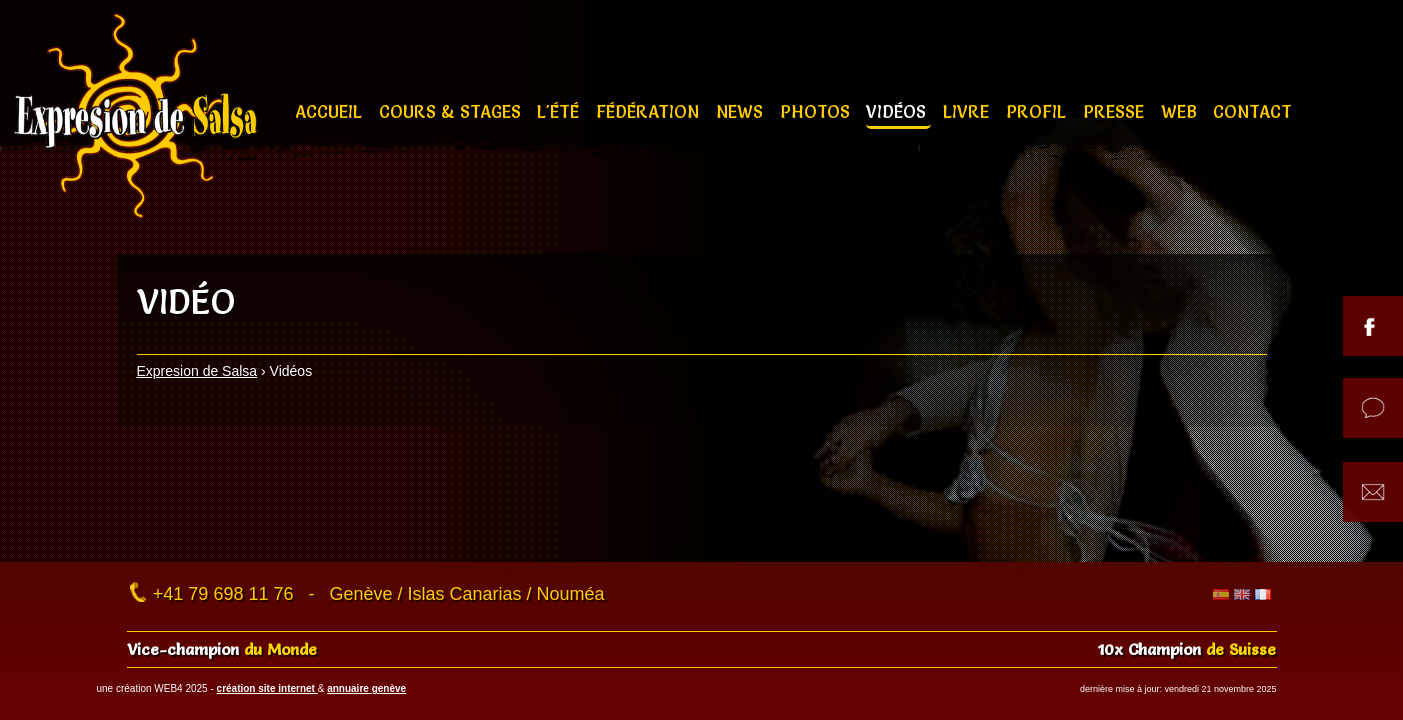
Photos (817, 111)
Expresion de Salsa (197, 371)
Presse (1116, 111)
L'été (560, 111)
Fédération (650, 111)
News (742, 111)
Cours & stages (452, 111)
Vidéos (898, 111)
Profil (1038, 111)
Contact (1252, 111)
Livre (968, 111)
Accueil (331, 111)
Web (1181, 111)
